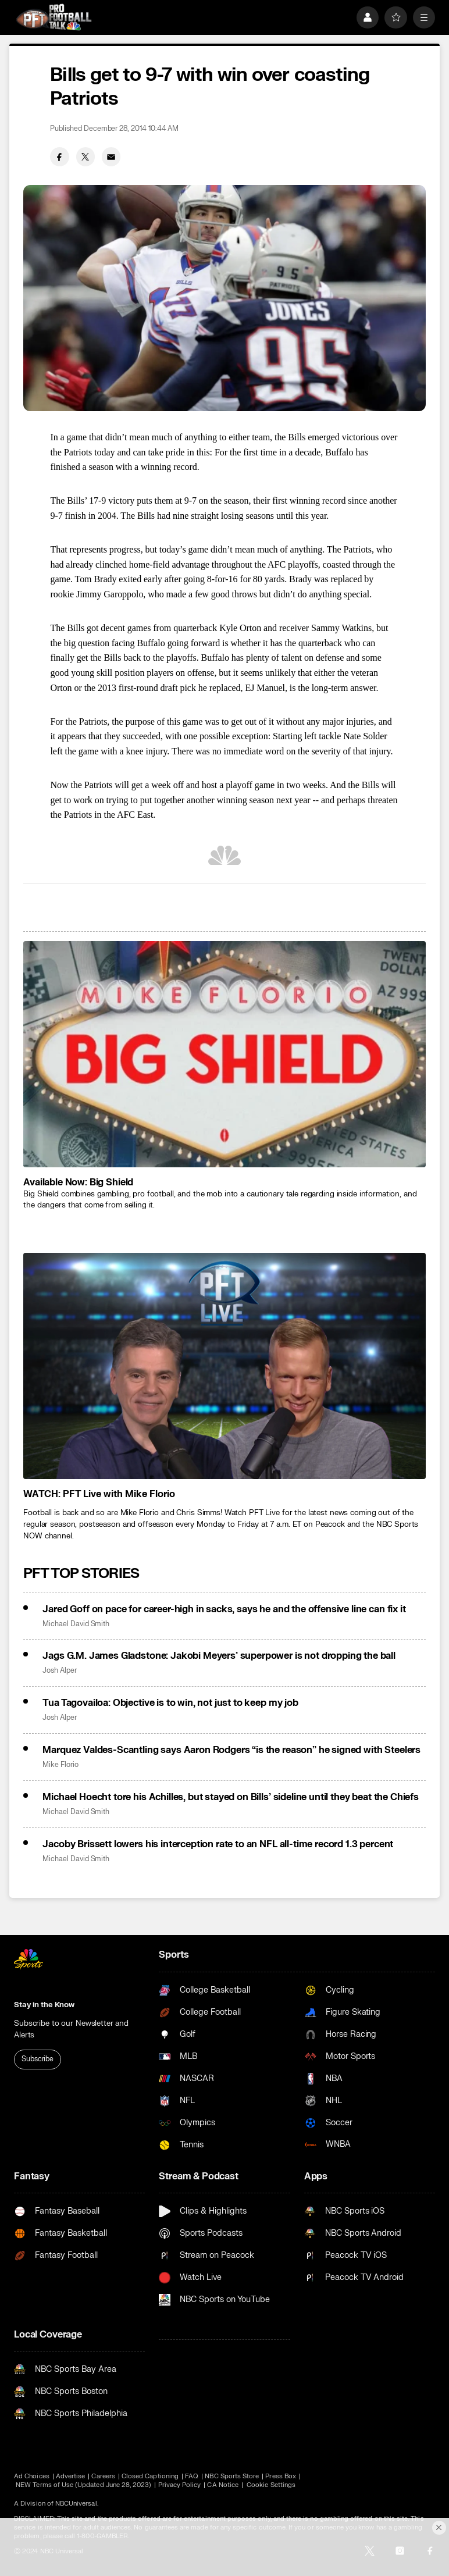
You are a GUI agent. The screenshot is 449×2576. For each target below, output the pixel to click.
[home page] (54, 17)
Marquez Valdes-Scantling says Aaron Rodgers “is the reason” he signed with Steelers (231, 1750)
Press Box (280, 2476)
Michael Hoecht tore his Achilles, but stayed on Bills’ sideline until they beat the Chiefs (230, 1797)
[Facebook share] (59, 156)
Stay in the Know (44, 2005)
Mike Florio (60, 1765)
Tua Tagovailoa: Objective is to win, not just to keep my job (170, 1703)
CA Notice (222, 2485)
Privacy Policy (179, 2485)
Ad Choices (31, 2476)
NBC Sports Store (232, 2476)
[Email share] (111, 156)
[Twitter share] (85, 156)
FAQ (191, 2476)
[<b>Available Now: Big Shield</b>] (224, 1054)
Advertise (70, 2476)
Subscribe (38, 2059)
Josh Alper (59, 1670)
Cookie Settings (271, 2485)
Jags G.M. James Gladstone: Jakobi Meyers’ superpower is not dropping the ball (218, 1656)
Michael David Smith (75, 1624)
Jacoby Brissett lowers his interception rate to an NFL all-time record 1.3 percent (217, 1844)
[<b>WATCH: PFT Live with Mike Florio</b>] (224, 1366)
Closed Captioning (150, 2476)
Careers (103, 2476)
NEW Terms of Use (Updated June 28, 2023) (83, 2485)
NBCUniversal (76, 2503)
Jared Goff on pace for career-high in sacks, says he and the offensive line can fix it (223, 1609)
